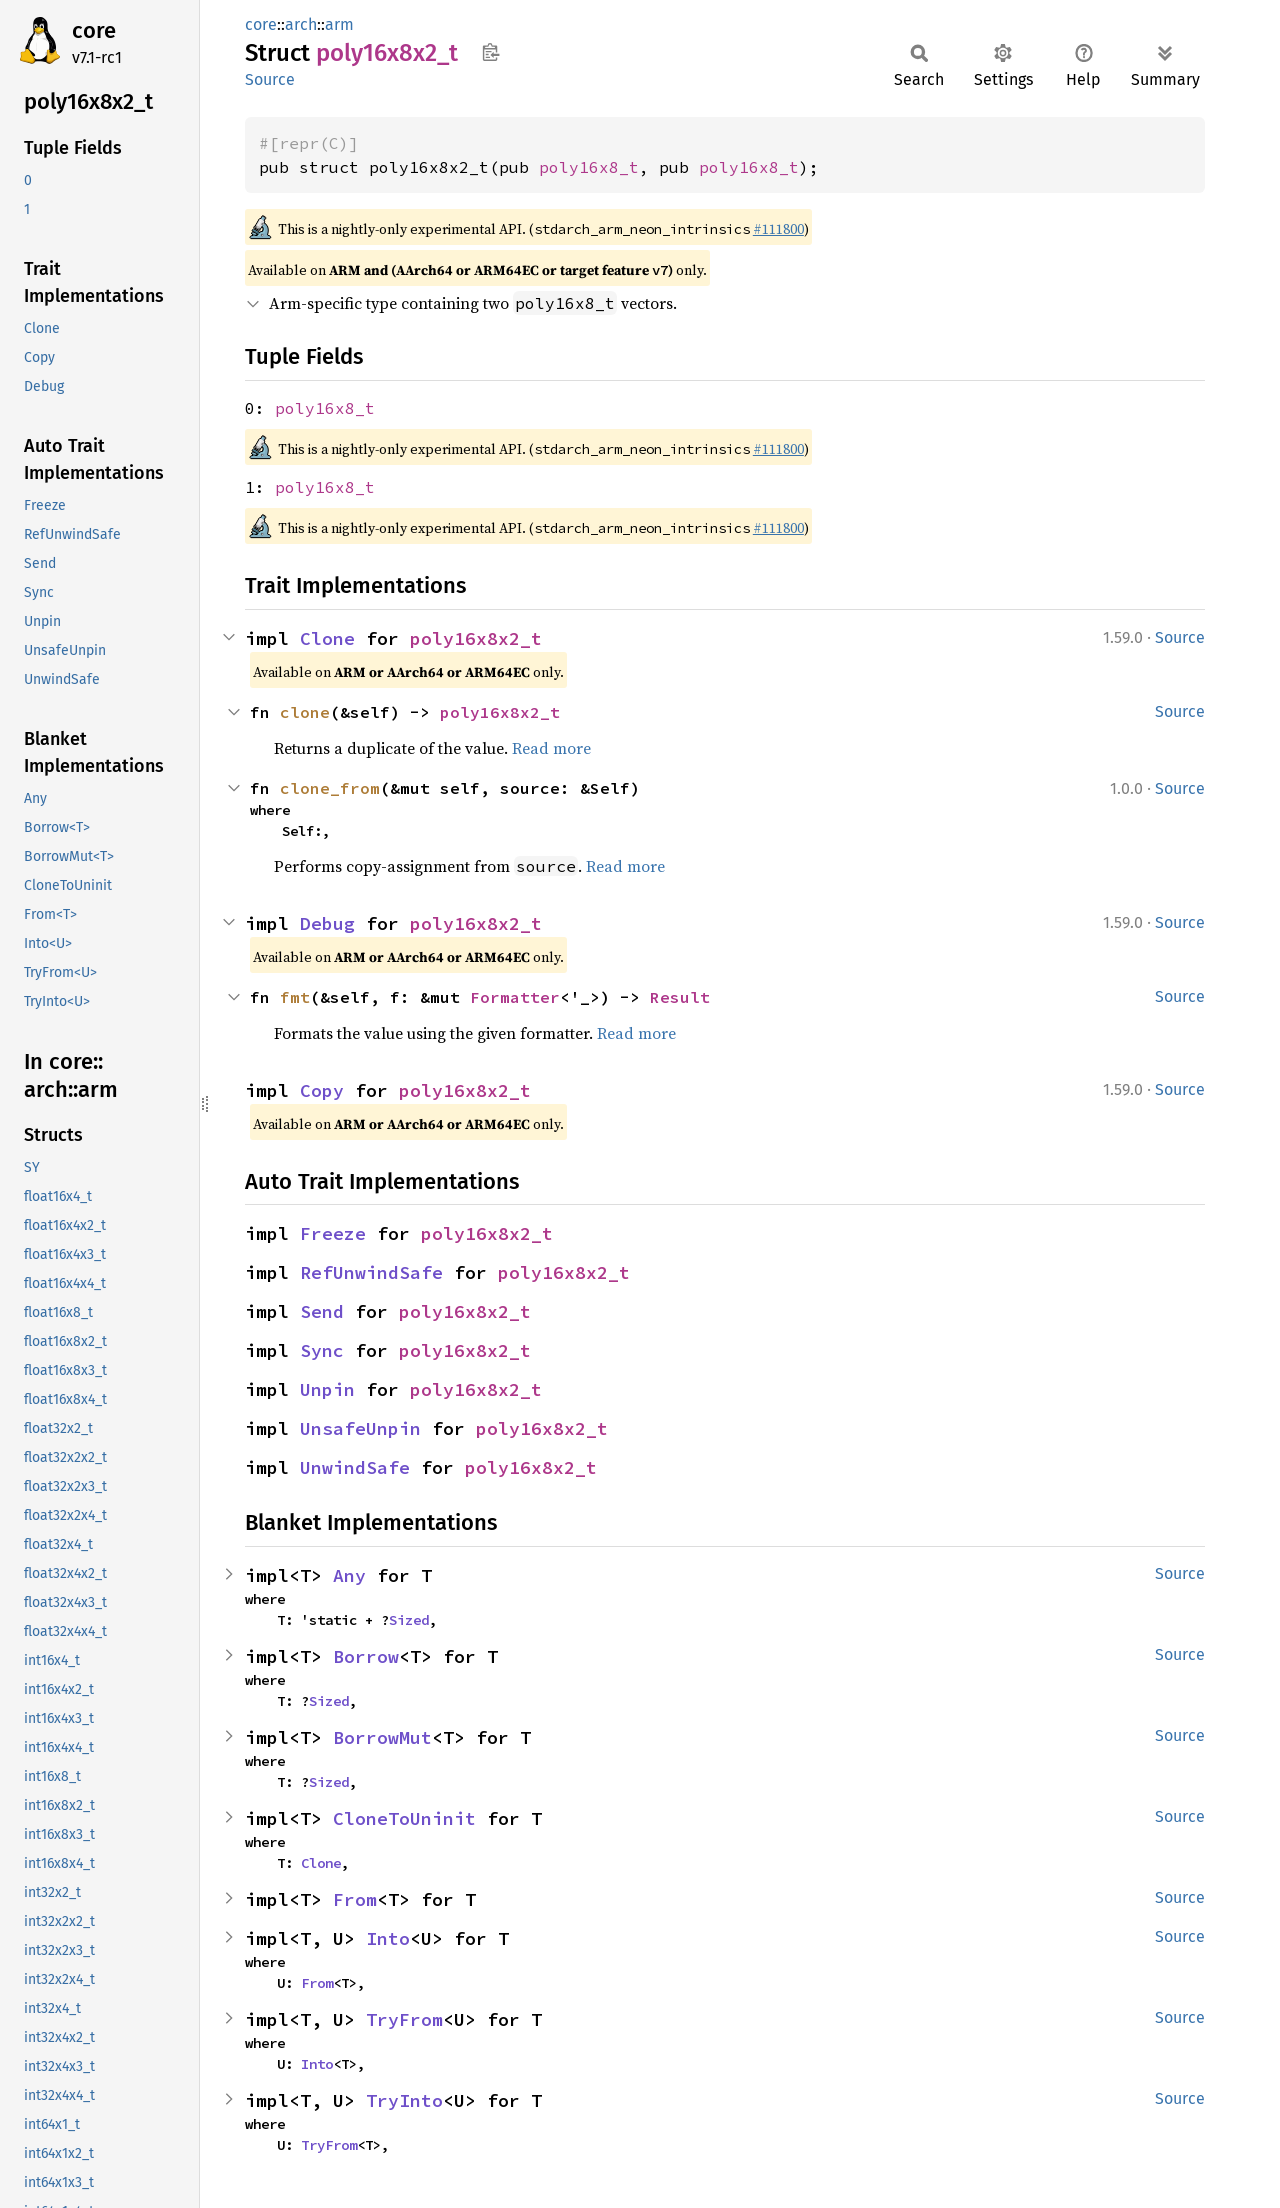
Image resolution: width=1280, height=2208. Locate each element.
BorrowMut (382, 1737)
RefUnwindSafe (371, 1272)
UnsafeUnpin (360, 1428)
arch (301, 24)
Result (680, 997)
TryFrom (404, 2019)
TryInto (404, 2100)
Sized (409, 1620)
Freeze (333, 1233)
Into (388, 1938)
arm (339, 24)
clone (305, 712)
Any (349, 1575)
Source (270, 79)
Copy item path (490, 52)
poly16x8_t (589, 167)
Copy (322, 1090)
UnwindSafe (355, 1467)
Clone (327, 638)
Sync (322, 1350)
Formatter (515, 997)
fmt (295, 997)
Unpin (327, 1389)
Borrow (366, 1656)
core (94, 30)
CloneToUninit (404, 1818)
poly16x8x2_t (476, 638)
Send (322, 1311)
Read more (551, 748)
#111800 (778, 229)
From (355, 1899)
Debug (327, 923)
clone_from (330, 788)
